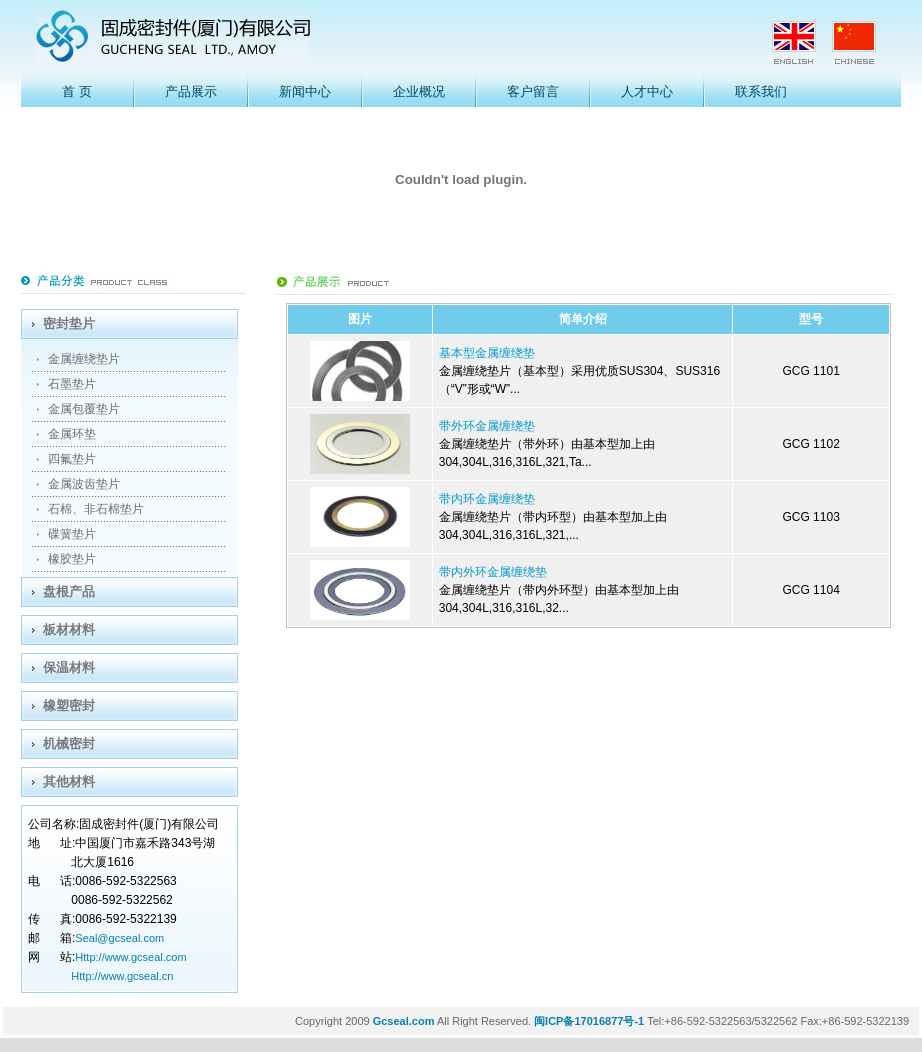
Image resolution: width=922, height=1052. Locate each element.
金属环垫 (72, 434)
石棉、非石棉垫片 (96, 509)
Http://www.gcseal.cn (122, 976)
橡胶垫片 (72, 559)
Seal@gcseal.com (119, 938)
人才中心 (647, 91)
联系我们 (761, 91)
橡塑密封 (69, 705)
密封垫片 (69, 323)
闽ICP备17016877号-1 (589, 1021)
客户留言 (533, 91)
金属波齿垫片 (84, 484)
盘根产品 (69, 591)
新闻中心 (305, 91)
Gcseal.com (404, 1021)
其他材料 (69, 781)
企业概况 (419, 91)
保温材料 (69, 667)
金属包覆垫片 (84, 409)
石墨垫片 (72, 384)
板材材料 (69, 629)
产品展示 (191, 91)
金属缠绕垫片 (84, 359)
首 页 (76, 91)
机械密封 (69, 743)
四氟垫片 (72, 459)
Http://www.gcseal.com (130, 957)
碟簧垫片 (72, 534)
